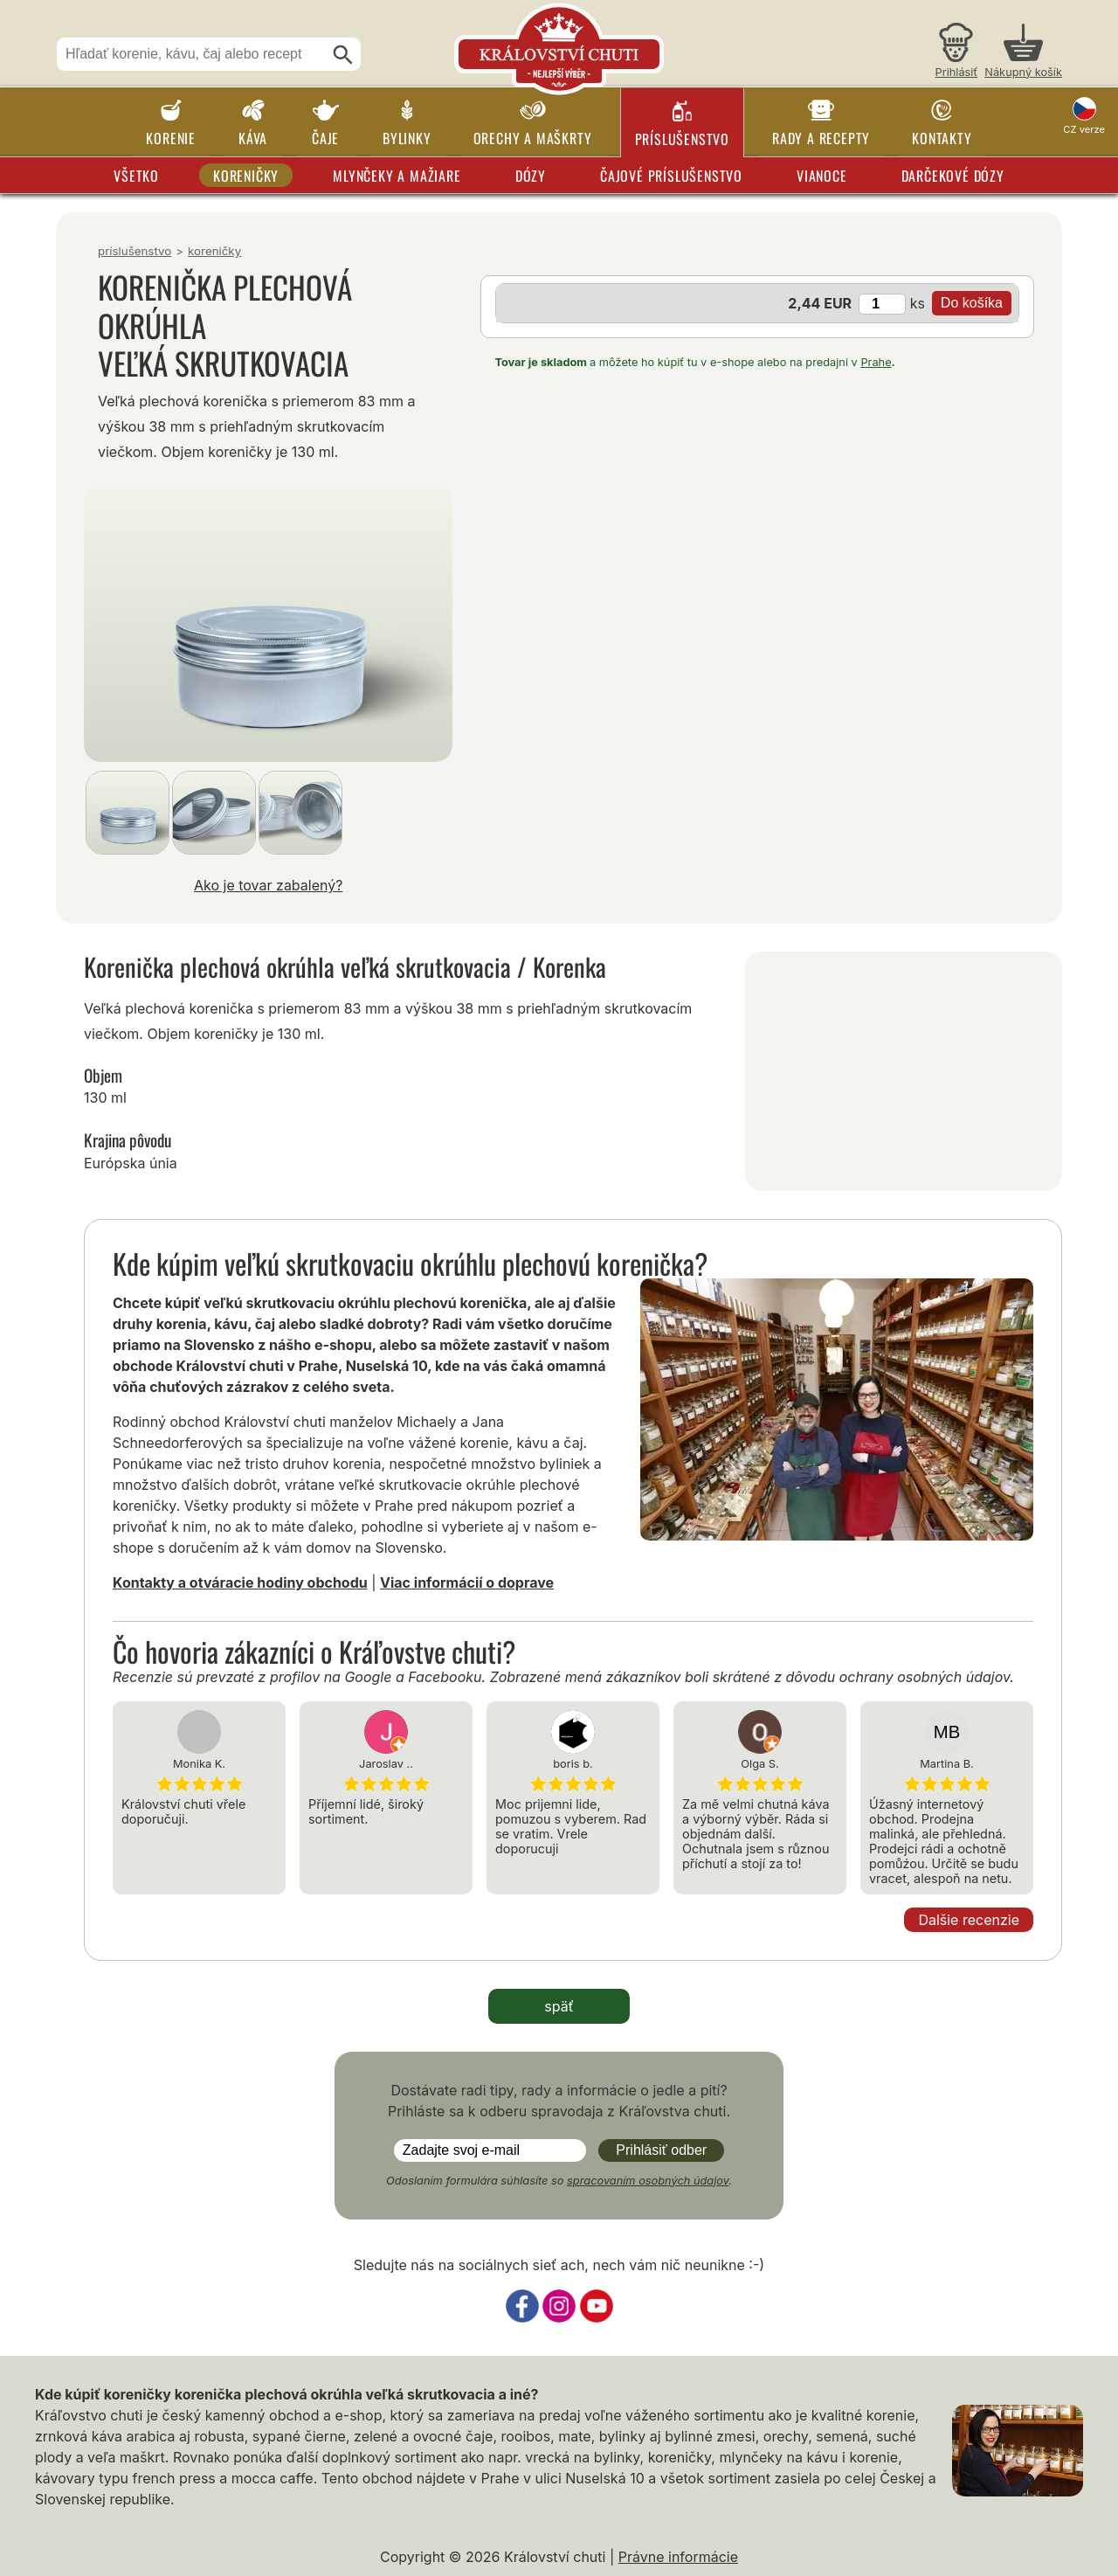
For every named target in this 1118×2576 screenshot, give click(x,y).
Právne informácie (678, 2557)
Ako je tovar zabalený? (268, 885)
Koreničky (246, 175)
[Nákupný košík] (1023, 53)
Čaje (325, 138)
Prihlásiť (956, 72)
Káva (252, 138)
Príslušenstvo (682, 138)
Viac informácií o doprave (467, 1582)
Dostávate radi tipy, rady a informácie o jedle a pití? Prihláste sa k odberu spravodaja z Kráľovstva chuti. (559, 2100)
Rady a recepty (821, 138)
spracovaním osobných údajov (647, 2180)
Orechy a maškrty (532, 138)
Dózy (530, 175)
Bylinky (407, 138)
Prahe (875, 362)
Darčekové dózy (952, 175)
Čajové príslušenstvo (671, 175)
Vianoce (822, 175)
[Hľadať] (343, 55)
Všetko (136, 175)
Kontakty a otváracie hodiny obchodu (240, 1582)
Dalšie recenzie (968, 1920)
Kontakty (941, 138)
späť (558, 2006)
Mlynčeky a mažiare (396, 175)
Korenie (171, 138)
